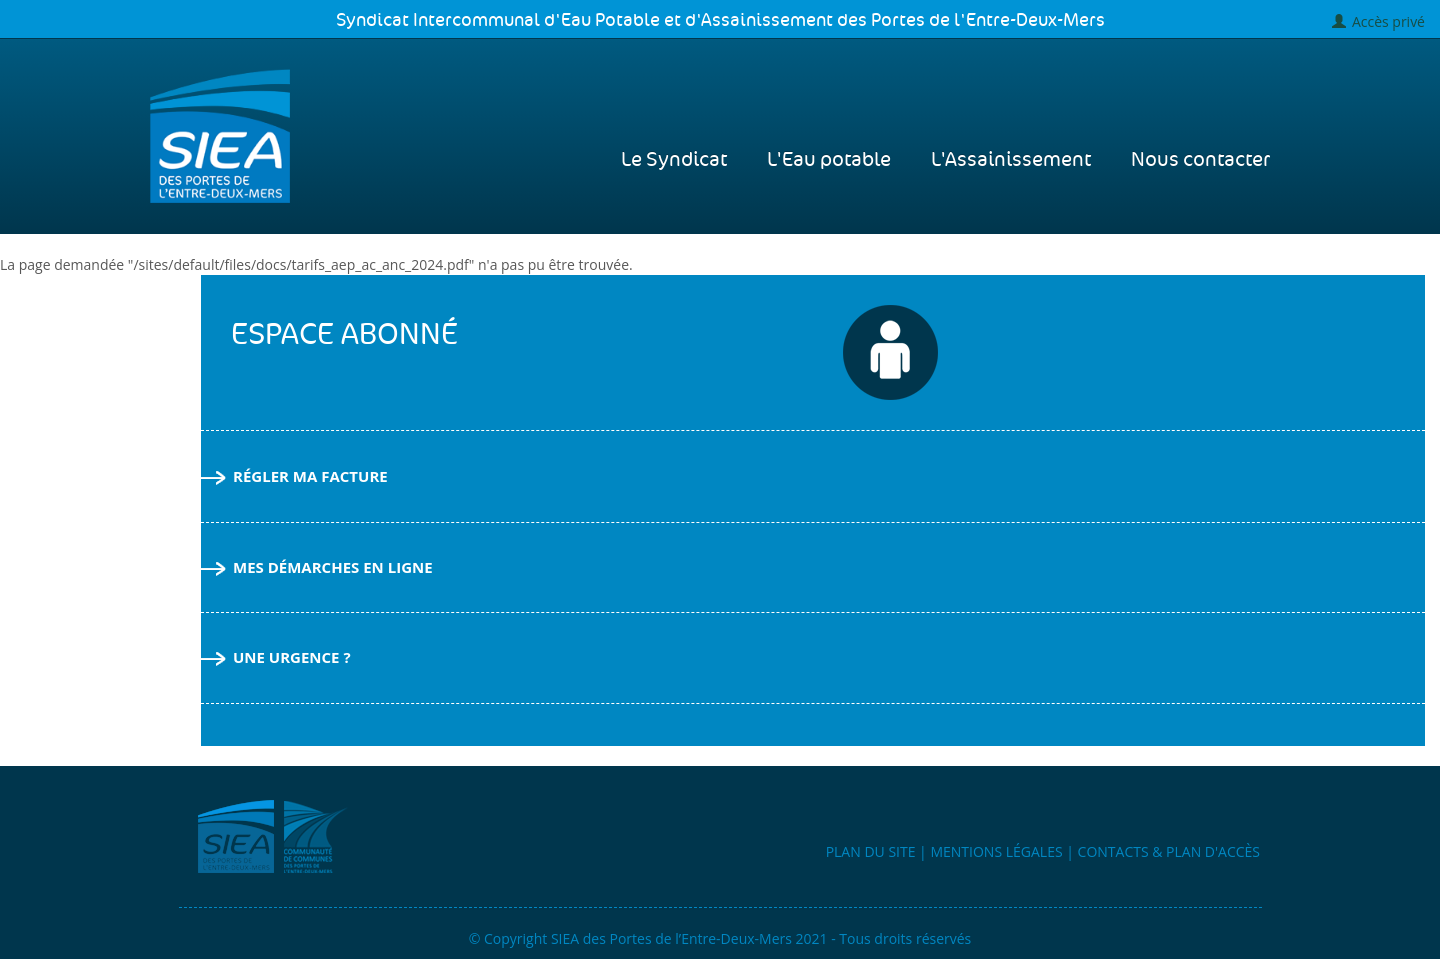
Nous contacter (1200, 160)
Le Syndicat (674, 160)
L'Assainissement (1011, 160)
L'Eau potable (829, 160)
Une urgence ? (276, 657)
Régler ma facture (294, 476)
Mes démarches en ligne (317, 567)
